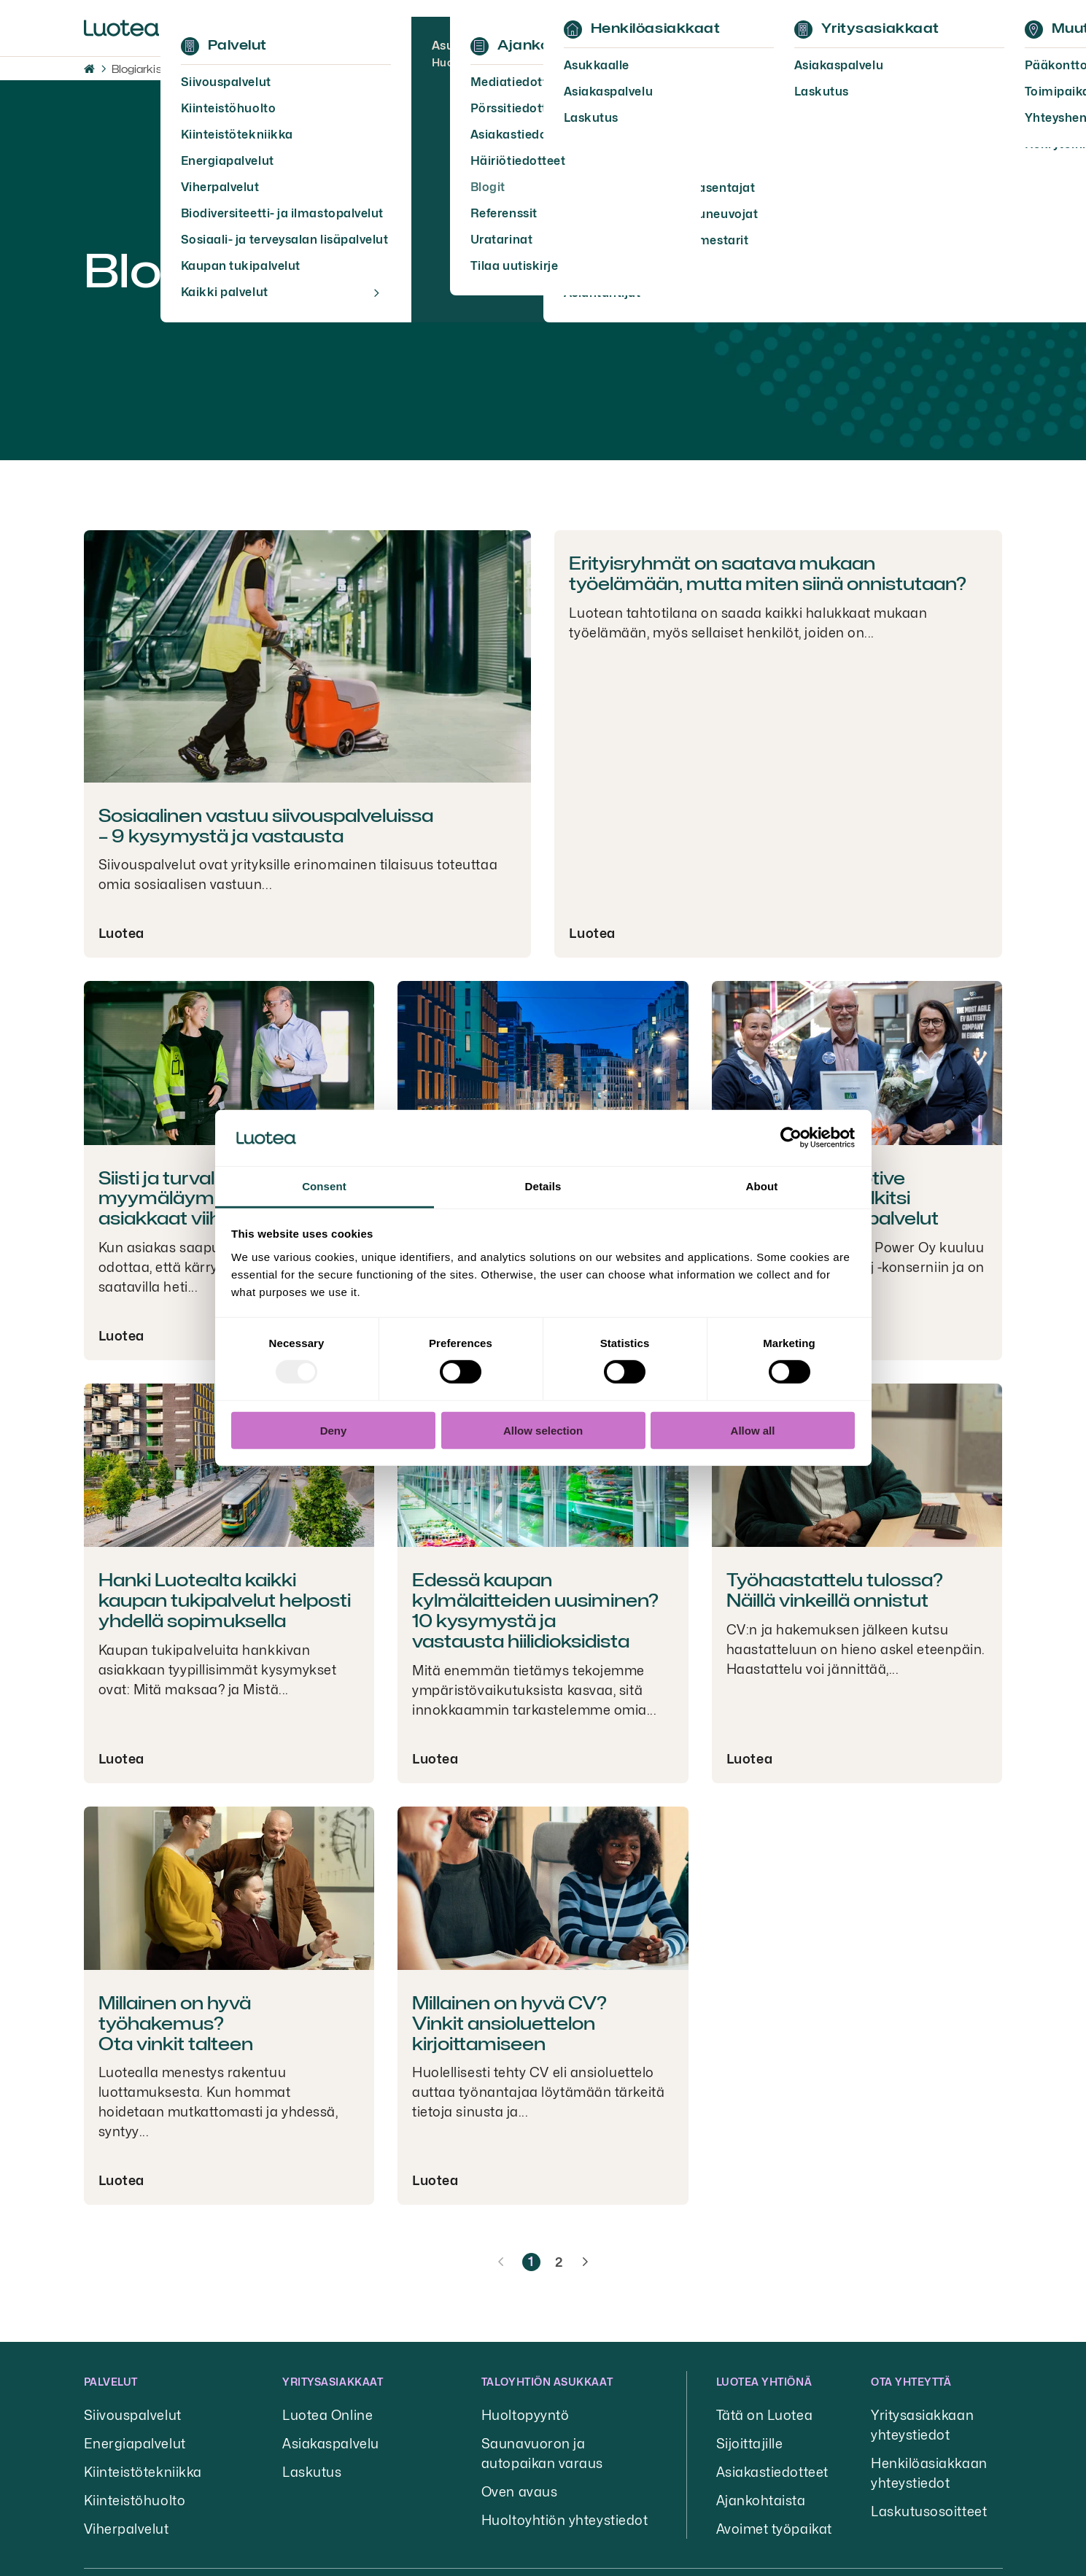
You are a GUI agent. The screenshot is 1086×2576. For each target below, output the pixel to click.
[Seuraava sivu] (585, 2261)
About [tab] (762, 1186)
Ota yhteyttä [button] (911, 2381)
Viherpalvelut (126, 2529)
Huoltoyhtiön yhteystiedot (564, 2520)
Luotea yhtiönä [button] (764, 2381)
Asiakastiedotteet (772, 2472)
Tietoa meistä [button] (303, 28)
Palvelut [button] (205, 28)
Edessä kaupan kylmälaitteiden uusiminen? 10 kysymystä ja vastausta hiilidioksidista (535, 1610)
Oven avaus (519, 2491)
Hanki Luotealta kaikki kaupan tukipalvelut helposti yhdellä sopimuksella (224, 1601)
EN (828, 28)
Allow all (753, 1430)
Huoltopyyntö (525, 2415)
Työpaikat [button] (407, 28)
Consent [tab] (324, 1186)
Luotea (121, 933)
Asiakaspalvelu (330, 2443)
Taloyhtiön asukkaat (547, 2381)
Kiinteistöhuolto (135, 2500)
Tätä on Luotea (764, 2415)
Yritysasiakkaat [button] (332, 2381)
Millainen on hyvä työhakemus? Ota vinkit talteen (175, 2024)
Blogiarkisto (142, 69)
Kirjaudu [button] (952, 28)
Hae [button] (868, 28)
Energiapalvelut (135, 2443)
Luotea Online (327, 2415)
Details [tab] (543, 1186)
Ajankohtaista (761, 2500)
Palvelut (111, 2381)
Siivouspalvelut (133, 2415)
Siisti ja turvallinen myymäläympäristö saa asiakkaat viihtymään (206, 1199)
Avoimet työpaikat (774, 2529)
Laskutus (311, 2472)
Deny (333, 1430)
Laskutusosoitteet (929, 2511)
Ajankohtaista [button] (512, 28)
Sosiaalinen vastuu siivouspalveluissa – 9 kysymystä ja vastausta (265, 826)
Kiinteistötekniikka (143, 2472)
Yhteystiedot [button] (625, 28)
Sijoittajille (749, 2443)
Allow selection (543, 1430)
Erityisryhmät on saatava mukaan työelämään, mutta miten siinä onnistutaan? (767, 573)
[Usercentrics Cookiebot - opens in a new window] (791, 1138)
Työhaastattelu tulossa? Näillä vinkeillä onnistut (834, 1590)
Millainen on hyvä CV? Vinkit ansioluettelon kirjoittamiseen (509, 2024)
